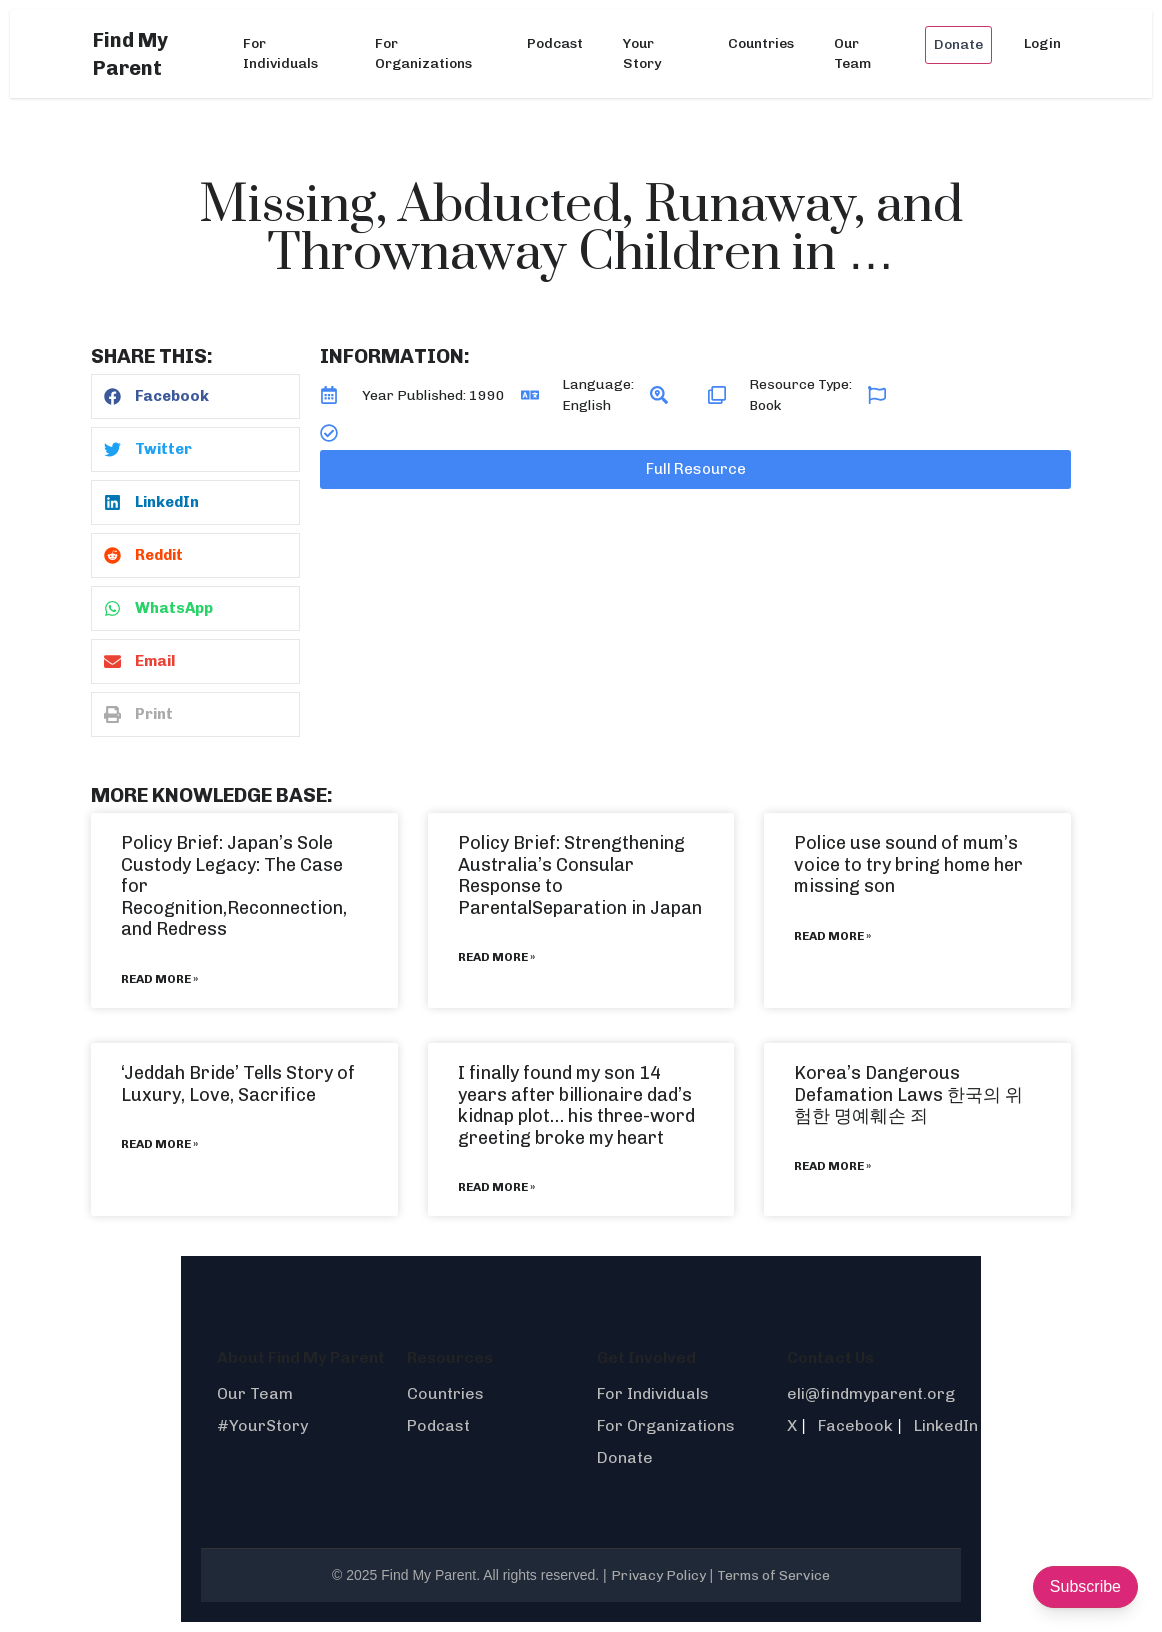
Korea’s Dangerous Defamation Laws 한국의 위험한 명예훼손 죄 (908, 1094)
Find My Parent (130, 54)
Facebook (855, 1425)
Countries (761, 43)
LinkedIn (946, 1425)
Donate (958, 44)
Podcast (555, 43)
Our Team (852, 53)
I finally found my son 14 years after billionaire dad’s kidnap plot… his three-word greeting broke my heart (576, 1105)
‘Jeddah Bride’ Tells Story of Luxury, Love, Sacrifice (238, 1084)
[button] (195, 396)
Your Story (642, 53)
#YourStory (262, 1425)
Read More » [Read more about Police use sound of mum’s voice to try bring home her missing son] (832, 936)
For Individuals (280, 53)
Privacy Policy (658, 1575)
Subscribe (1085, 1586)
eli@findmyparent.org (871, 1393)
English (586, 405)
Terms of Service (773, 1575)
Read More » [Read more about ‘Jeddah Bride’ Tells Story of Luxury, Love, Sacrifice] (159, 1144)
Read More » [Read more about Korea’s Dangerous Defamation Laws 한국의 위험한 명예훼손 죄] (832, 1166)
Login (1042, 43)
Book (765, 405)
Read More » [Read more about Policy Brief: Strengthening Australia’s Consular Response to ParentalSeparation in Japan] (496, 957)
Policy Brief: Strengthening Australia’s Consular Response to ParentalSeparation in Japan (580, 875)
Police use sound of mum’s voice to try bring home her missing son (908, 864)
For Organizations (423, 53)
